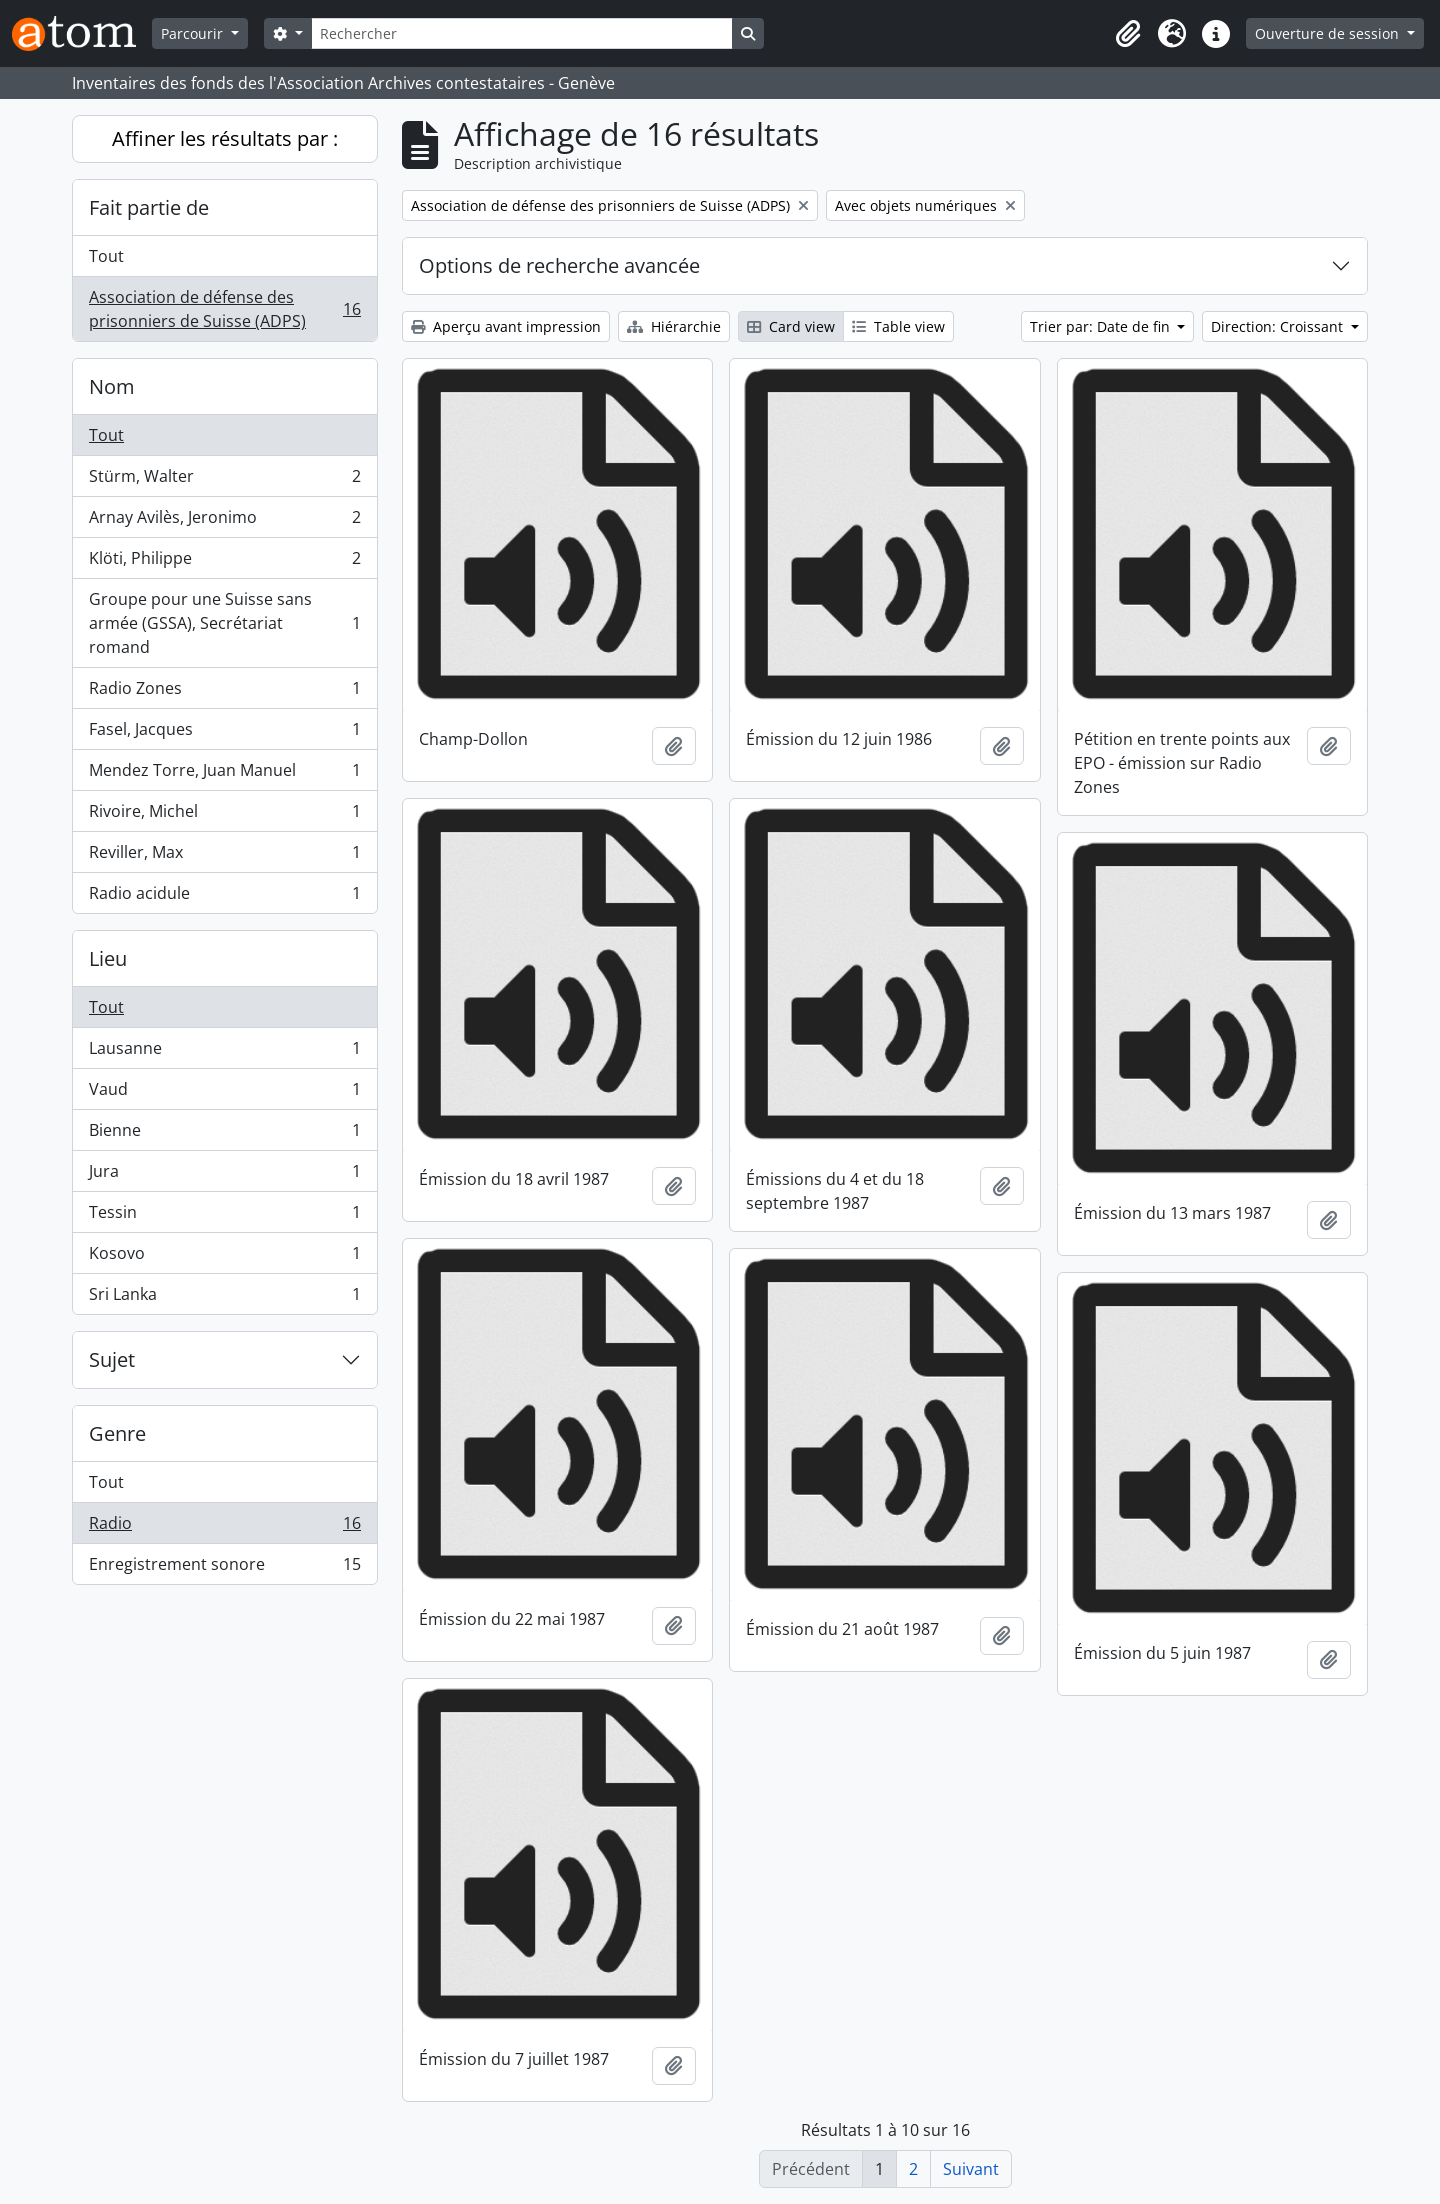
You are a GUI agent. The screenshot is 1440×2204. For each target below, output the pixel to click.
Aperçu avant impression (506, 326)
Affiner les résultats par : (225, 138)
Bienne (224, 1134)
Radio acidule (224, 897)
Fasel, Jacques (224, 733)
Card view (791, 326)
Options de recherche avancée (559, 265)
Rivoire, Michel (224, 815)
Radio (224, 1527)
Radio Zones (224, 692)
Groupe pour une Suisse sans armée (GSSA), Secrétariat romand (224, 623)
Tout (106, 256)
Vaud (224, 1093)
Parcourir (194, 33)
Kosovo (224, 1257)
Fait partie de (149, 207)
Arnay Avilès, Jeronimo (224, 521)
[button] (1128, 34)
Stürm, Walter (224, 480)
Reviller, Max (224, 856)
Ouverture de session (1329, 33)
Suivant (971, 2169)
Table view (898, 326)
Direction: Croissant (1279, 326)
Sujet (112, 1359)
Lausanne (224, 1052)
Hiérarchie (674, 326)
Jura (224, 1175)
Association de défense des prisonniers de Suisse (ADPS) (224, 309)
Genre (117, 1433)
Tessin (224, 1216)
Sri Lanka (224, 1298)
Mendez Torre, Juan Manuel (224, 774)
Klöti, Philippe (224, 562)
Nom (112, 386)
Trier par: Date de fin (1102, 326)
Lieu (108, 958)
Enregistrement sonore (224, 1568)
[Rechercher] (522, 33)
